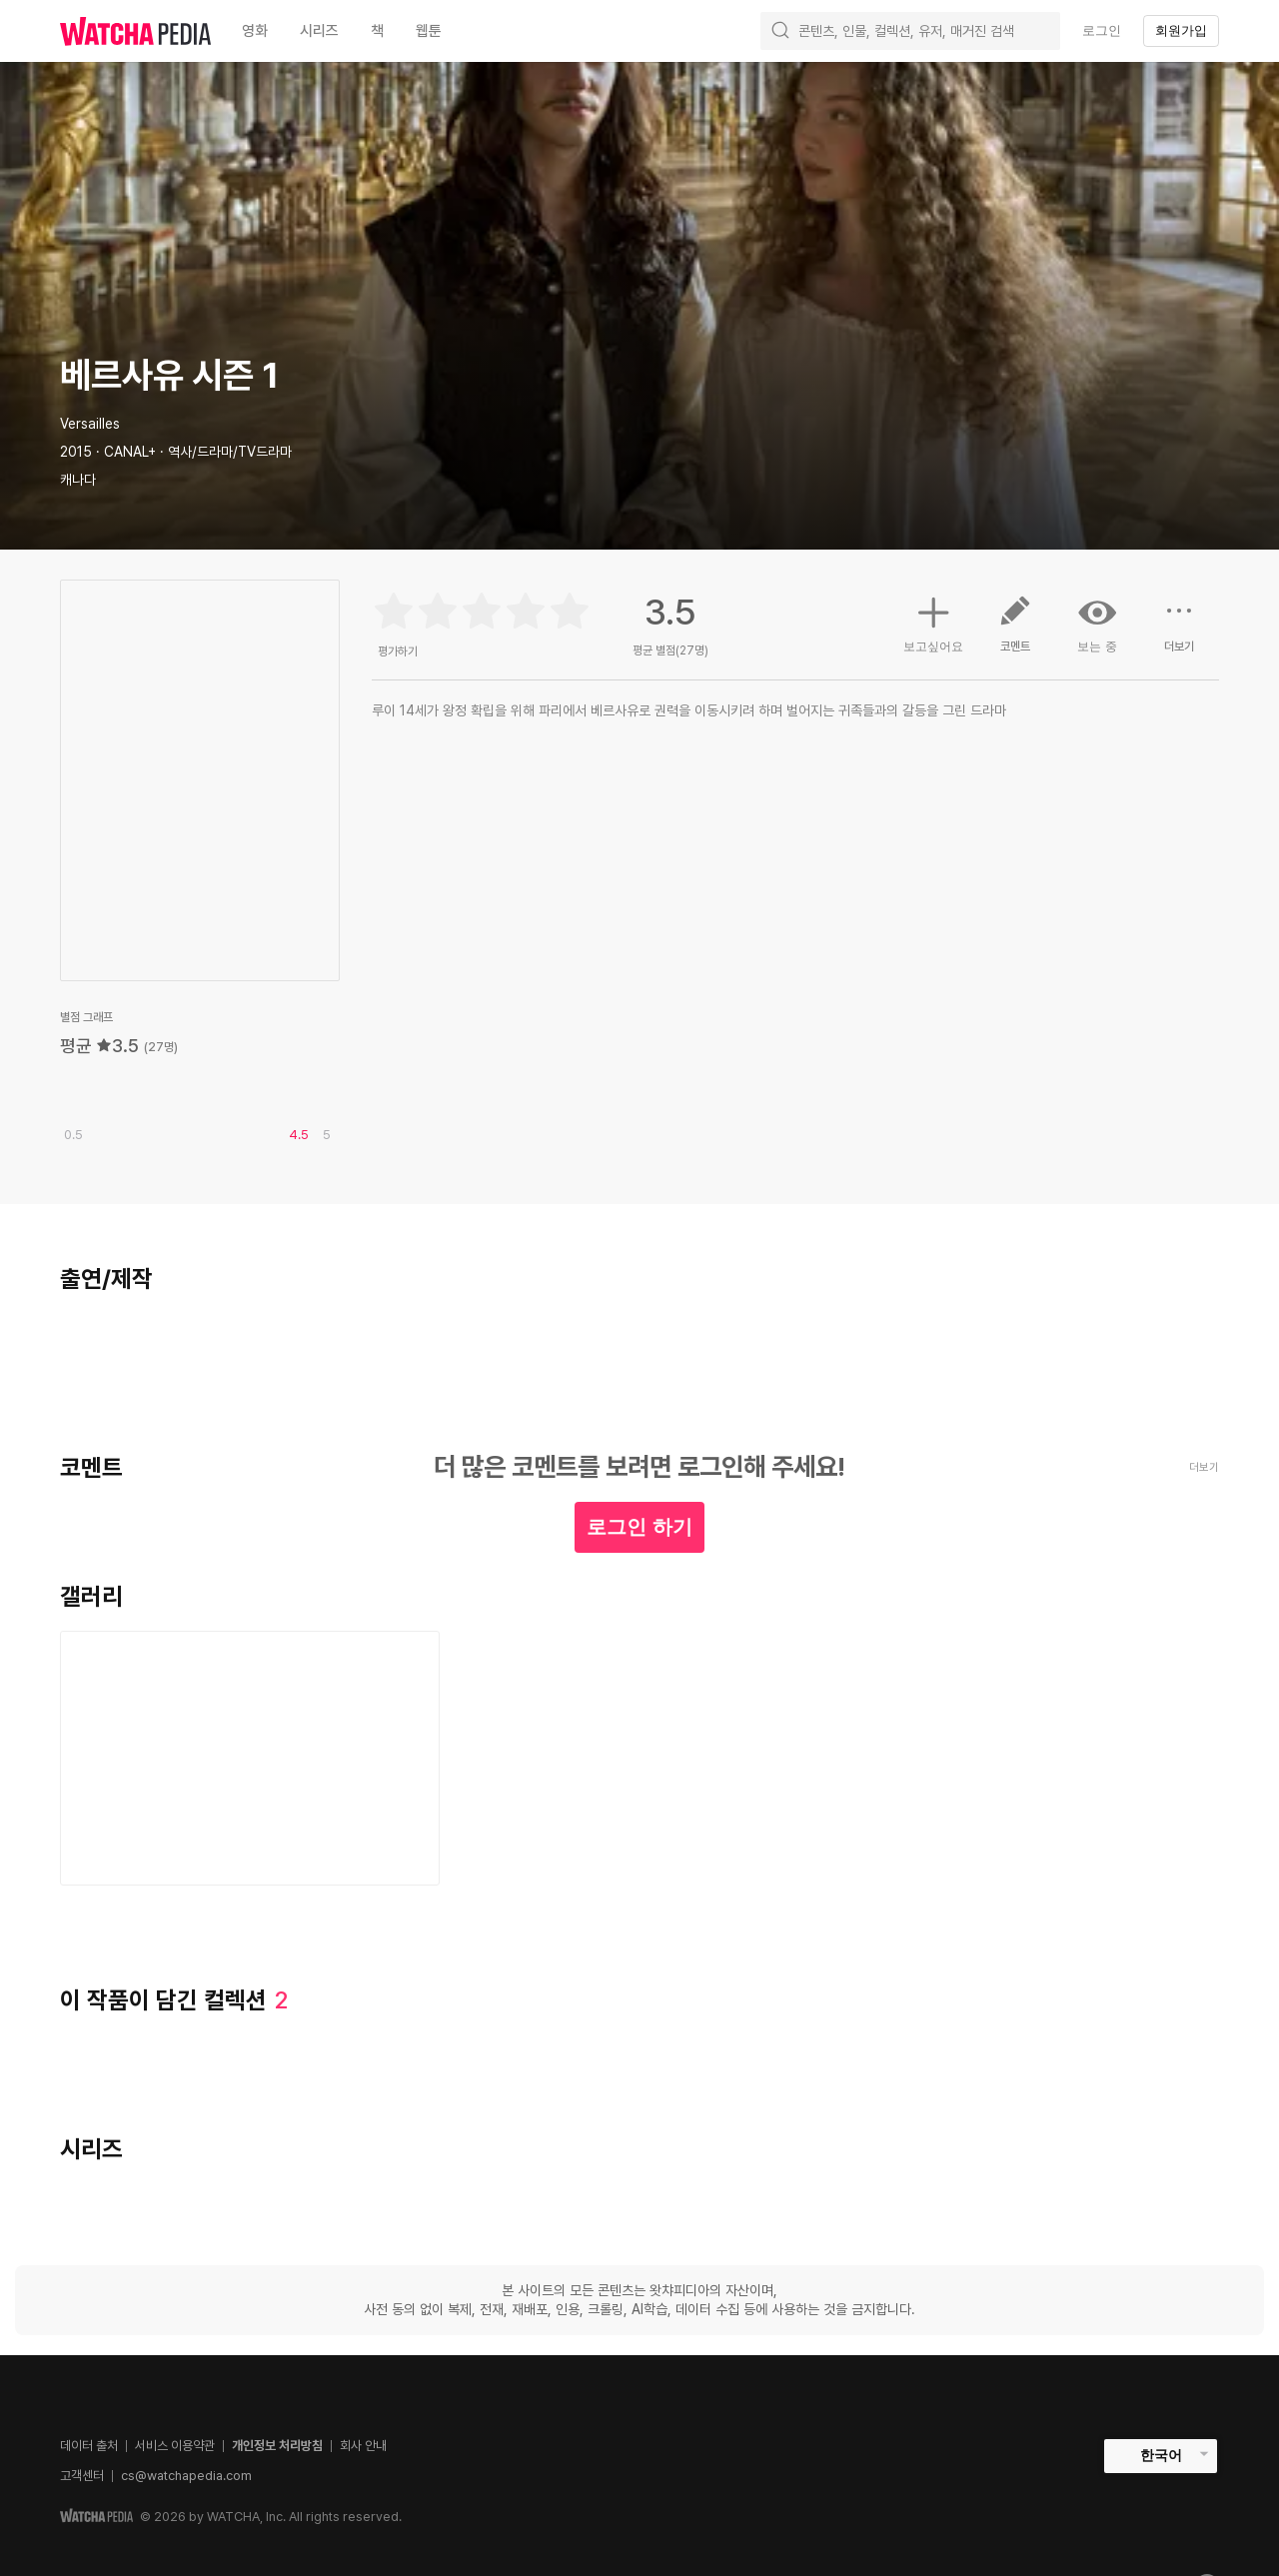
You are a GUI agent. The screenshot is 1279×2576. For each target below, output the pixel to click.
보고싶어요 (933, 621)
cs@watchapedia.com (186, 2475)
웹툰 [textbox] (429, 31)
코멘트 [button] (1015, 631)
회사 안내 (363, 2445)
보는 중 (1097, 623)
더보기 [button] (1179, 631)
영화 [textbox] (255, 31)
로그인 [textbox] (1101, 30)
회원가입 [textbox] (1181, 30)
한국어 (1161, 2455)
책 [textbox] (377, 31)
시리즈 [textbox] (319, 31)
